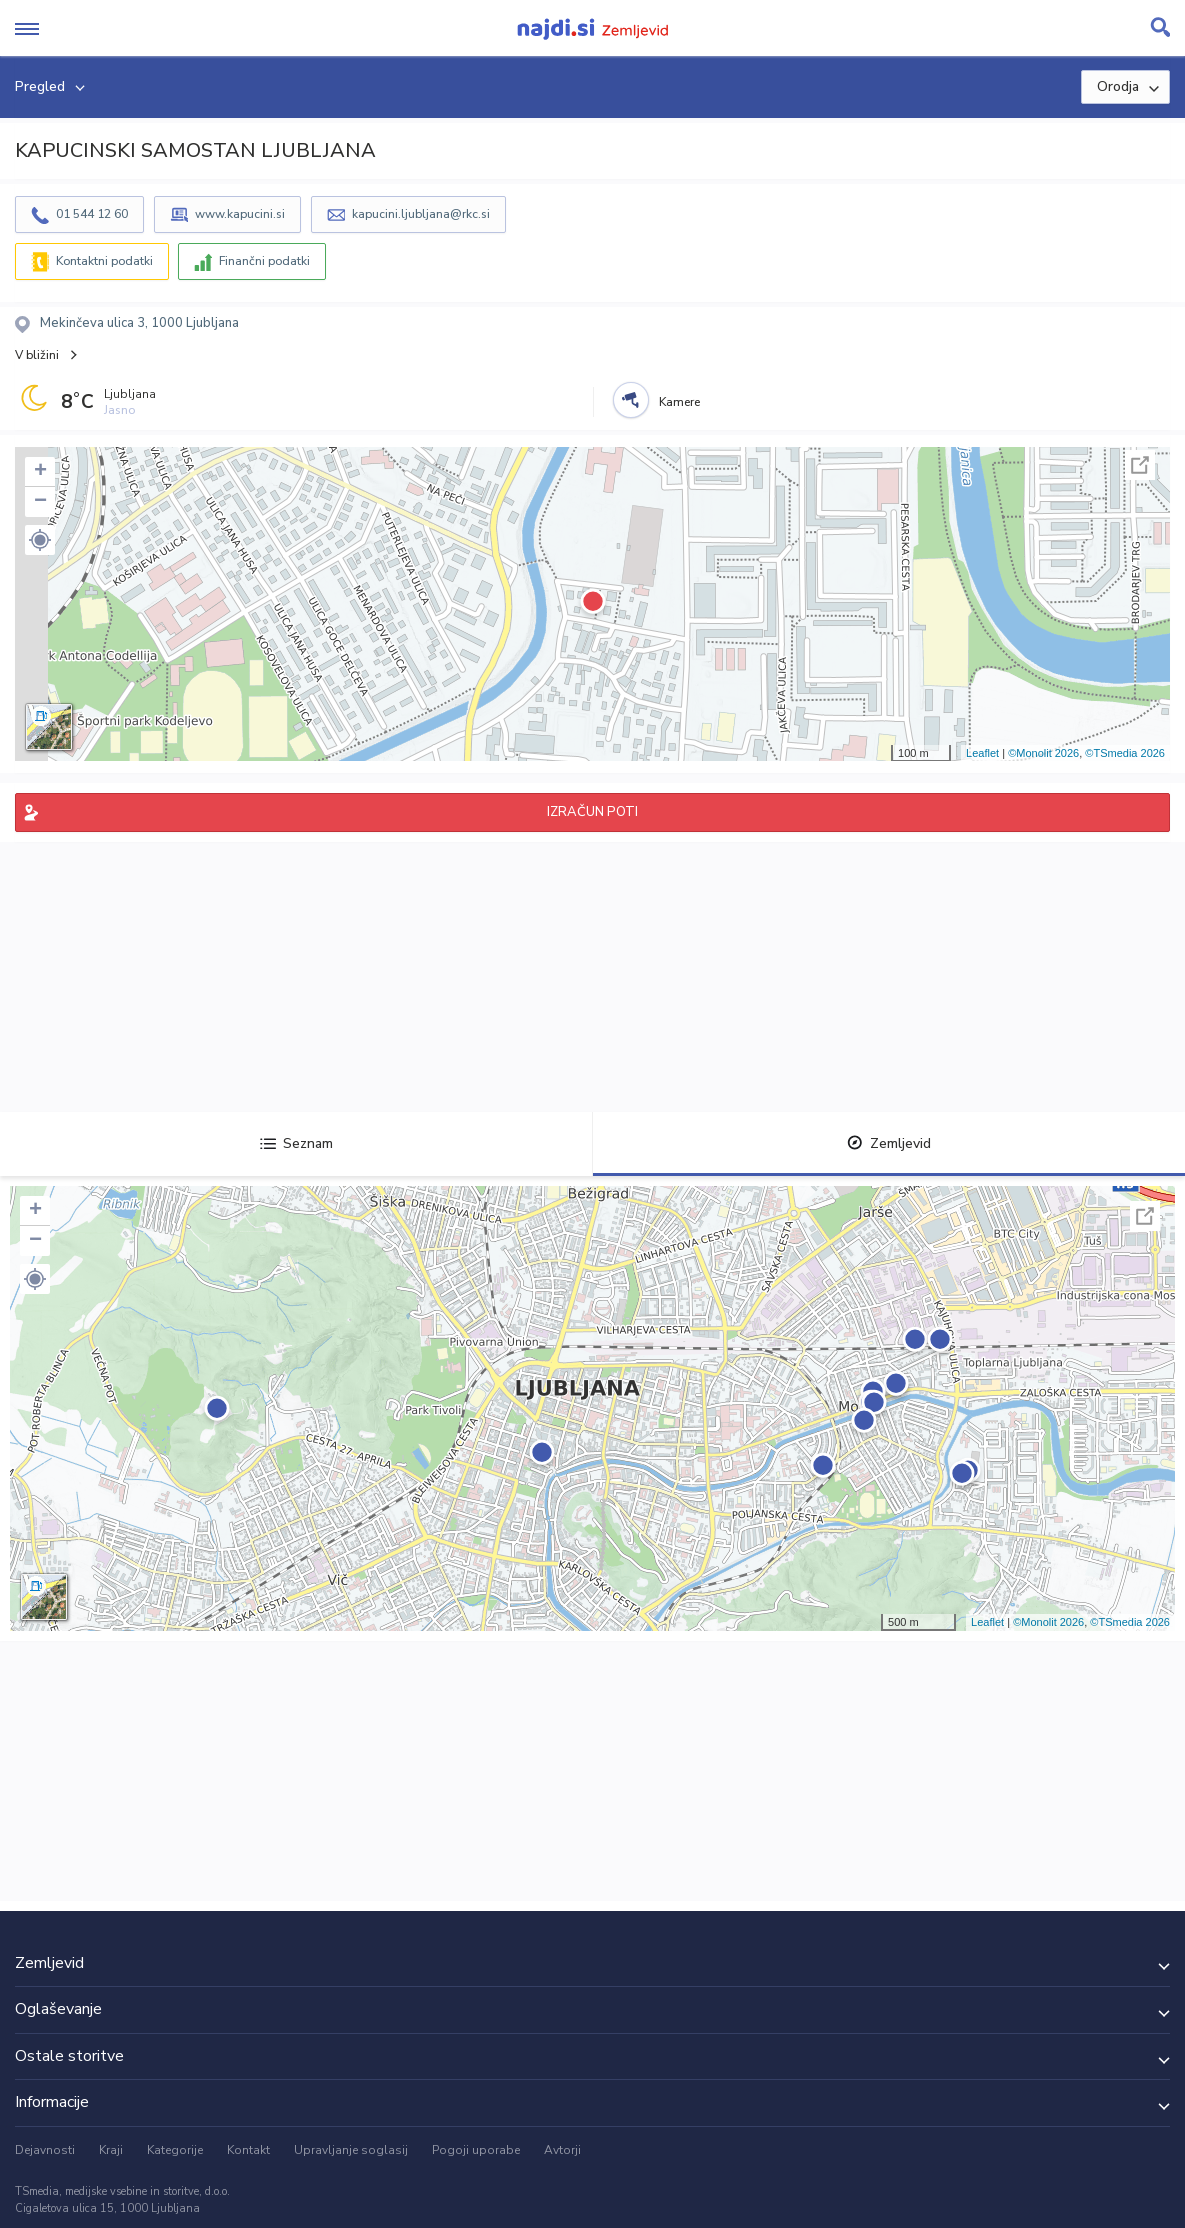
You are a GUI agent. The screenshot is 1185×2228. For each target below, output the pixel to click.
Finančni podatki (264, 261)
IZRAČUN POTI (592, 812)
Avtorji (562, 2150)
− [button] (40, 502)
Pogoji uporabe (476, 2150)
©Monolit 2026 (1043, 753)
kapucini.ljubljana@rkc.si (421, 214)
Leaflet (982, 753)
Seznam (296, 1143)
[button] (40, 540)
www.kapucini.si (240, 214)
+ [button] (40, 472)
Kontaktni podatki (104, 261)
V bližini (37, 355)
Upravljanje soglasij (351, 2150)
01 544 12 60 (92, 214)
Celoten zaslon (1140, 465)
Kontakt (248, 2150)
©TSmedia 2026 (1125, 753)
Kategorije (175, 2150)
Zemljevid (889, 1143)
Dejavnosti (45, 2150)
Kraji (111, 2150)
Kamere (679, 402)
